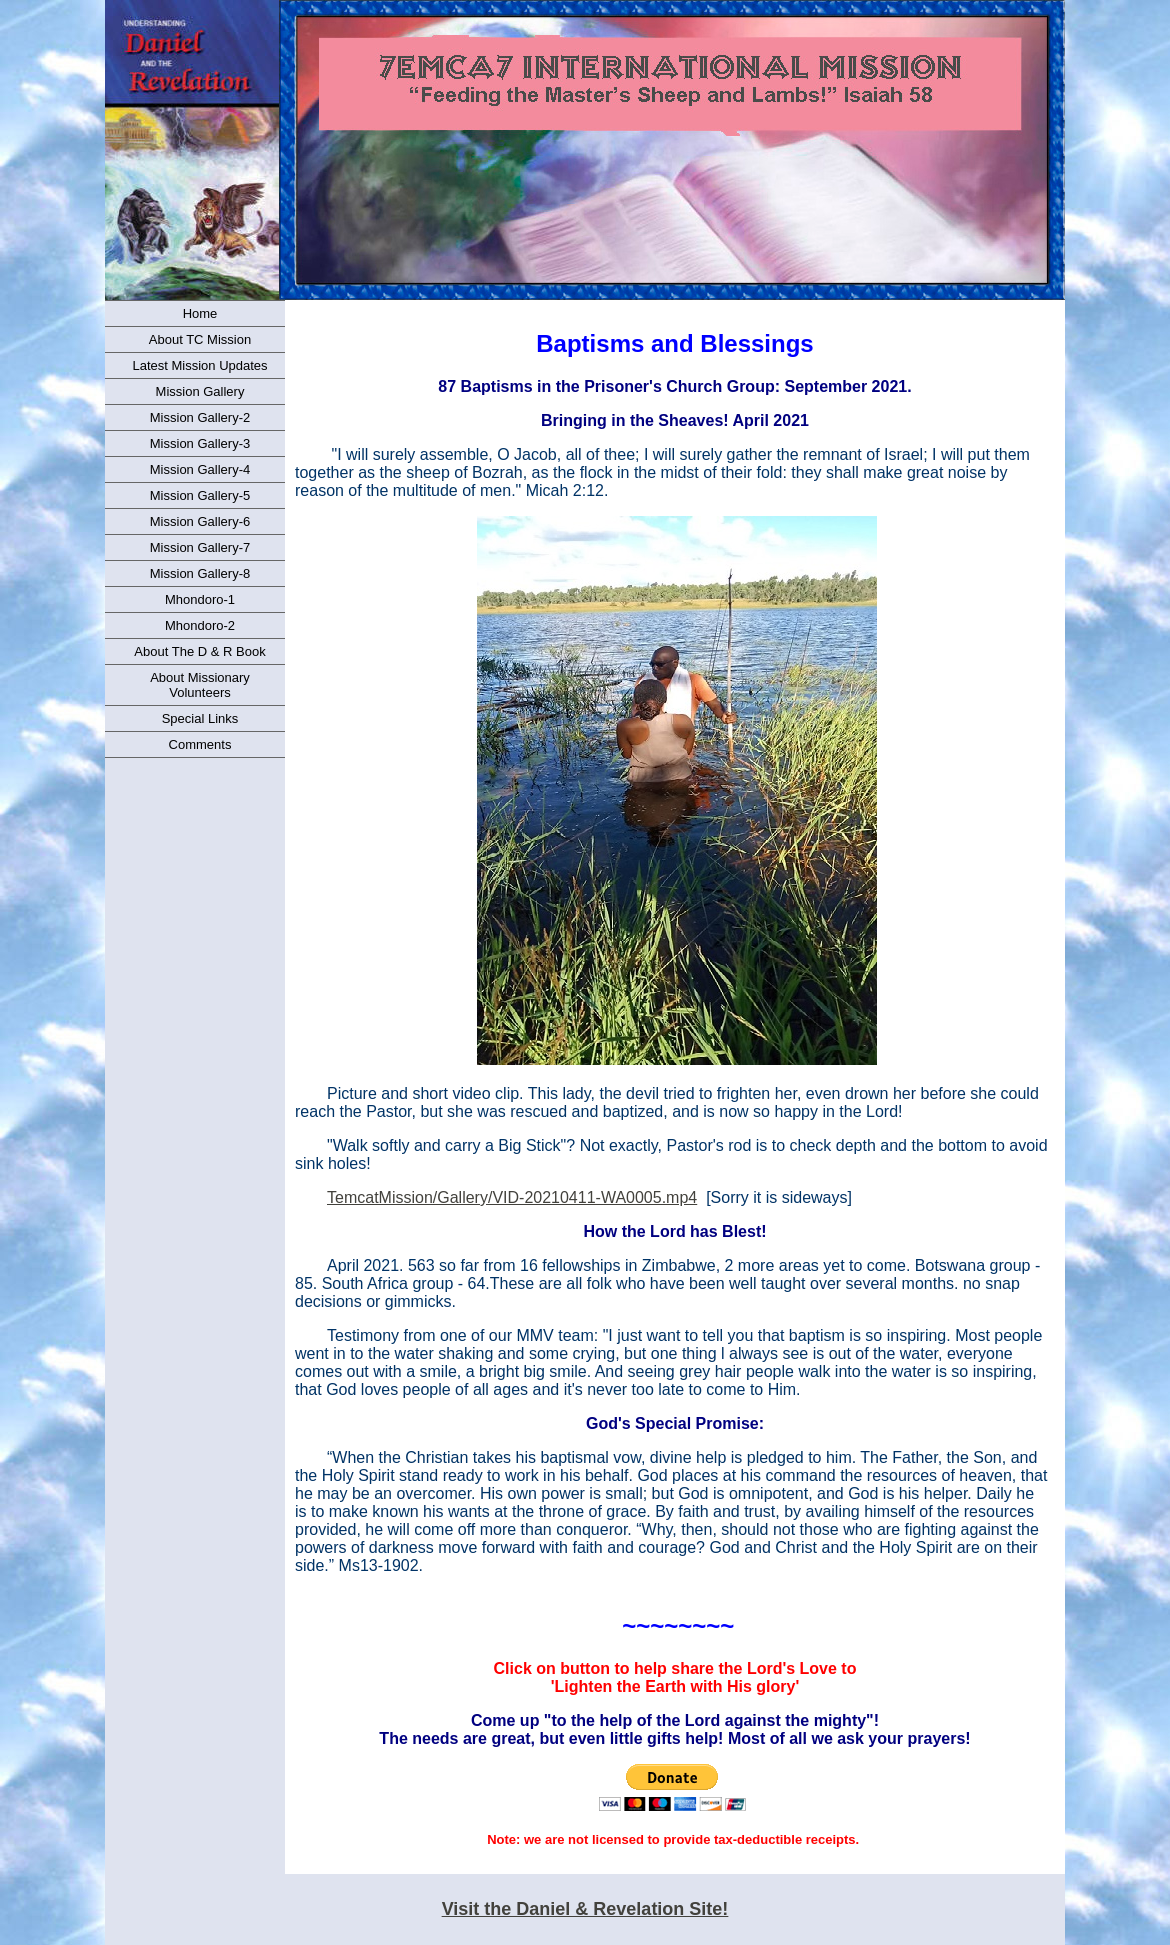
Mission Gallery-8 (200, 573)
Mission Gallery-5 (200, 495)
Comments (200, 744)
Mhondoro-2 (200, 625)
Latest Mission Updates (199, 365)
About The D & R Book (199, 651)
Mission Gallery (200, 391)
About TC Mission (200, 339)
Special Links (200, 718)
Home (200, 313)
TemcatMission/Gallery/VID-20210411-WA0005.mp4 (512, 1197)
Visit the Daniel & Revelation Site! (585, 1909)
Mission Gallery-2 (200, 417)
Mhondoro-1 (200, 599)
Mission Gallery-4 (200, 469)
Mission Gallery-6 (200, 521)
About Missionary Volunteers (200, 685)
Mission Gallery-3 (200, 443)
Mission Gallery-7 (200, 547)
